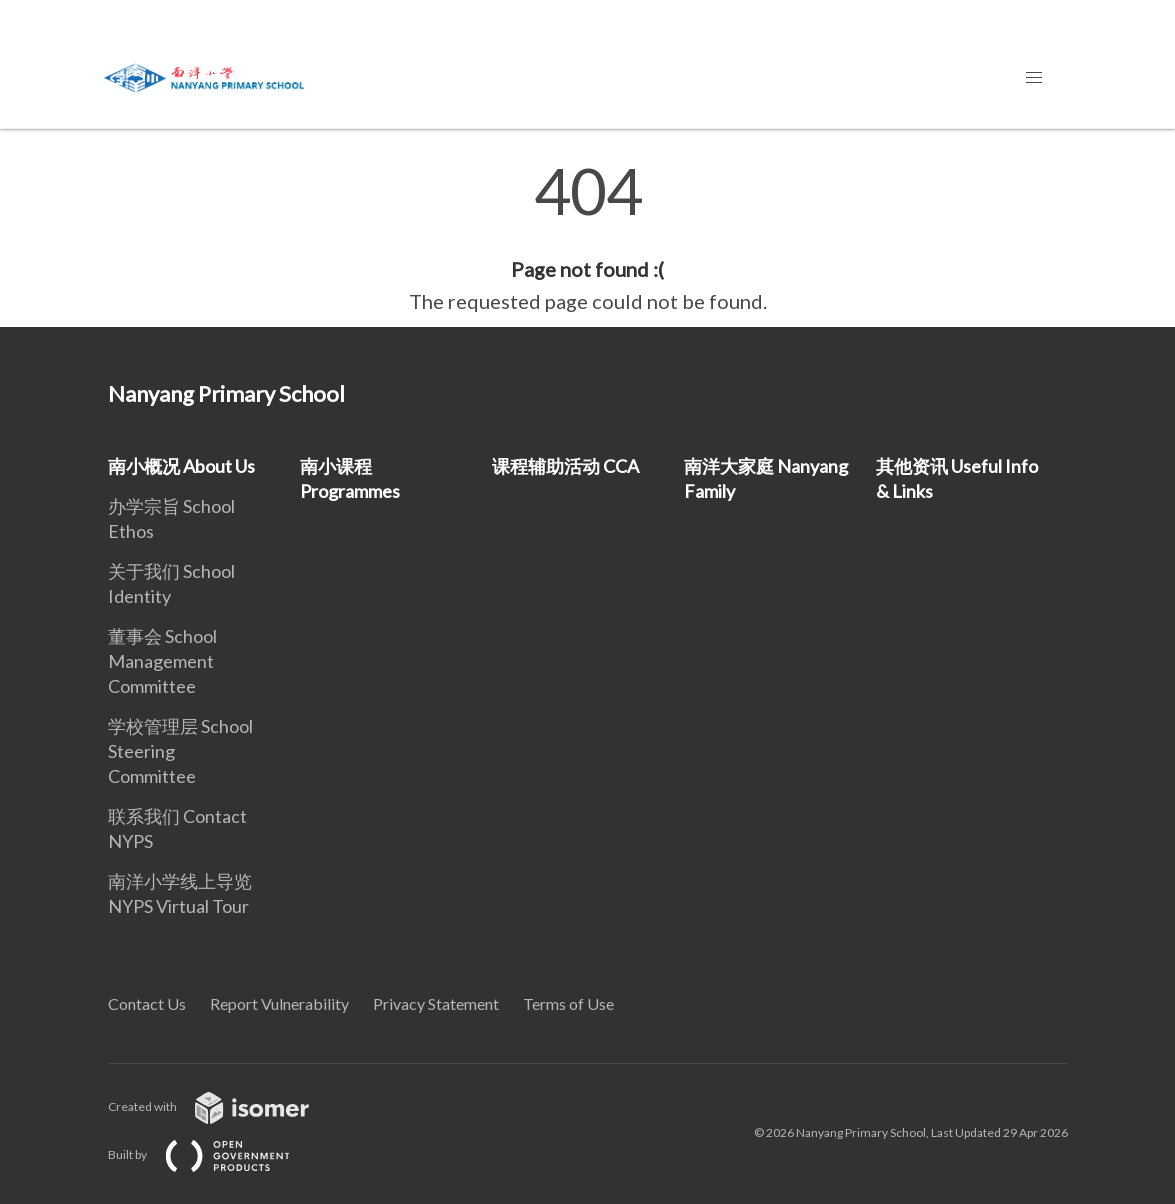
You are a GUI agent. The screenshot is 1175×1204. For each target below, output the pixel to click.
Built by (215, 1154)
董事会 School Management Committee (162, 661)
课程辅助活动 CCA (565, 466)
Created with (224, 1106)
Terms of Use (568, 1003)
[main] (587, 238)
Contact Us (147, 1003)
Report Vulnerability (279, 1003)
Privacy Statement (436, 1003)
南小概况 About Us (181, 466)
